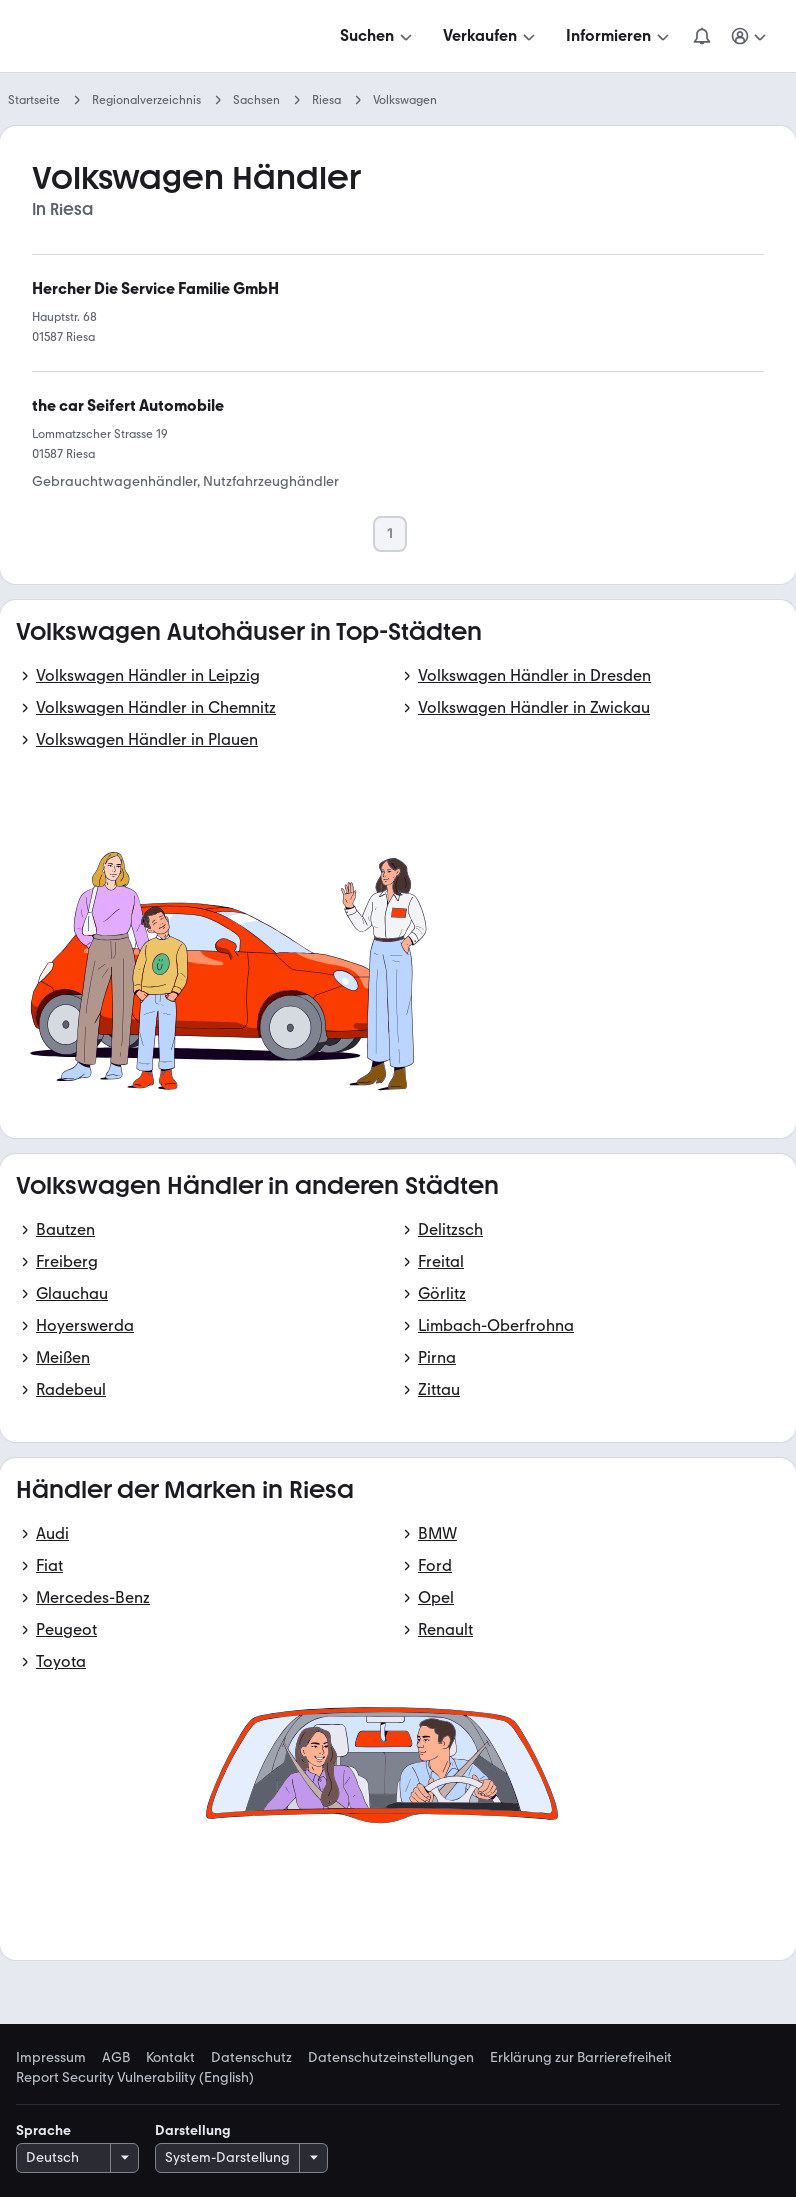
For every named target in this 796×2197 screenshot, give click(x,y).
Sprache (43, 2130)
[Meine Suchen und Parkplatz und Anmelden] (750, 36)
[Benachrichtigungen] (702, 36)
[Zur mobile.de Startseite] (168, 36)
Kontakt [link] (170, 2058)
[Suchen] (378, 36)
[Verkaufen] (491, 36)
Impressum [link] (51, 2058)
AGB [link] (116, 2058)
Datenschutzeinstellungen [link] (391, 2058)
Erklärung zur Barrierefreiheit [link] (581, 2058)
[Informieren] (619, 36)
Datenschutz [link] (251, 2058)
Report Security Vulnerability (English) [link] (135, 2078)
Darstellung (193, 2130)
